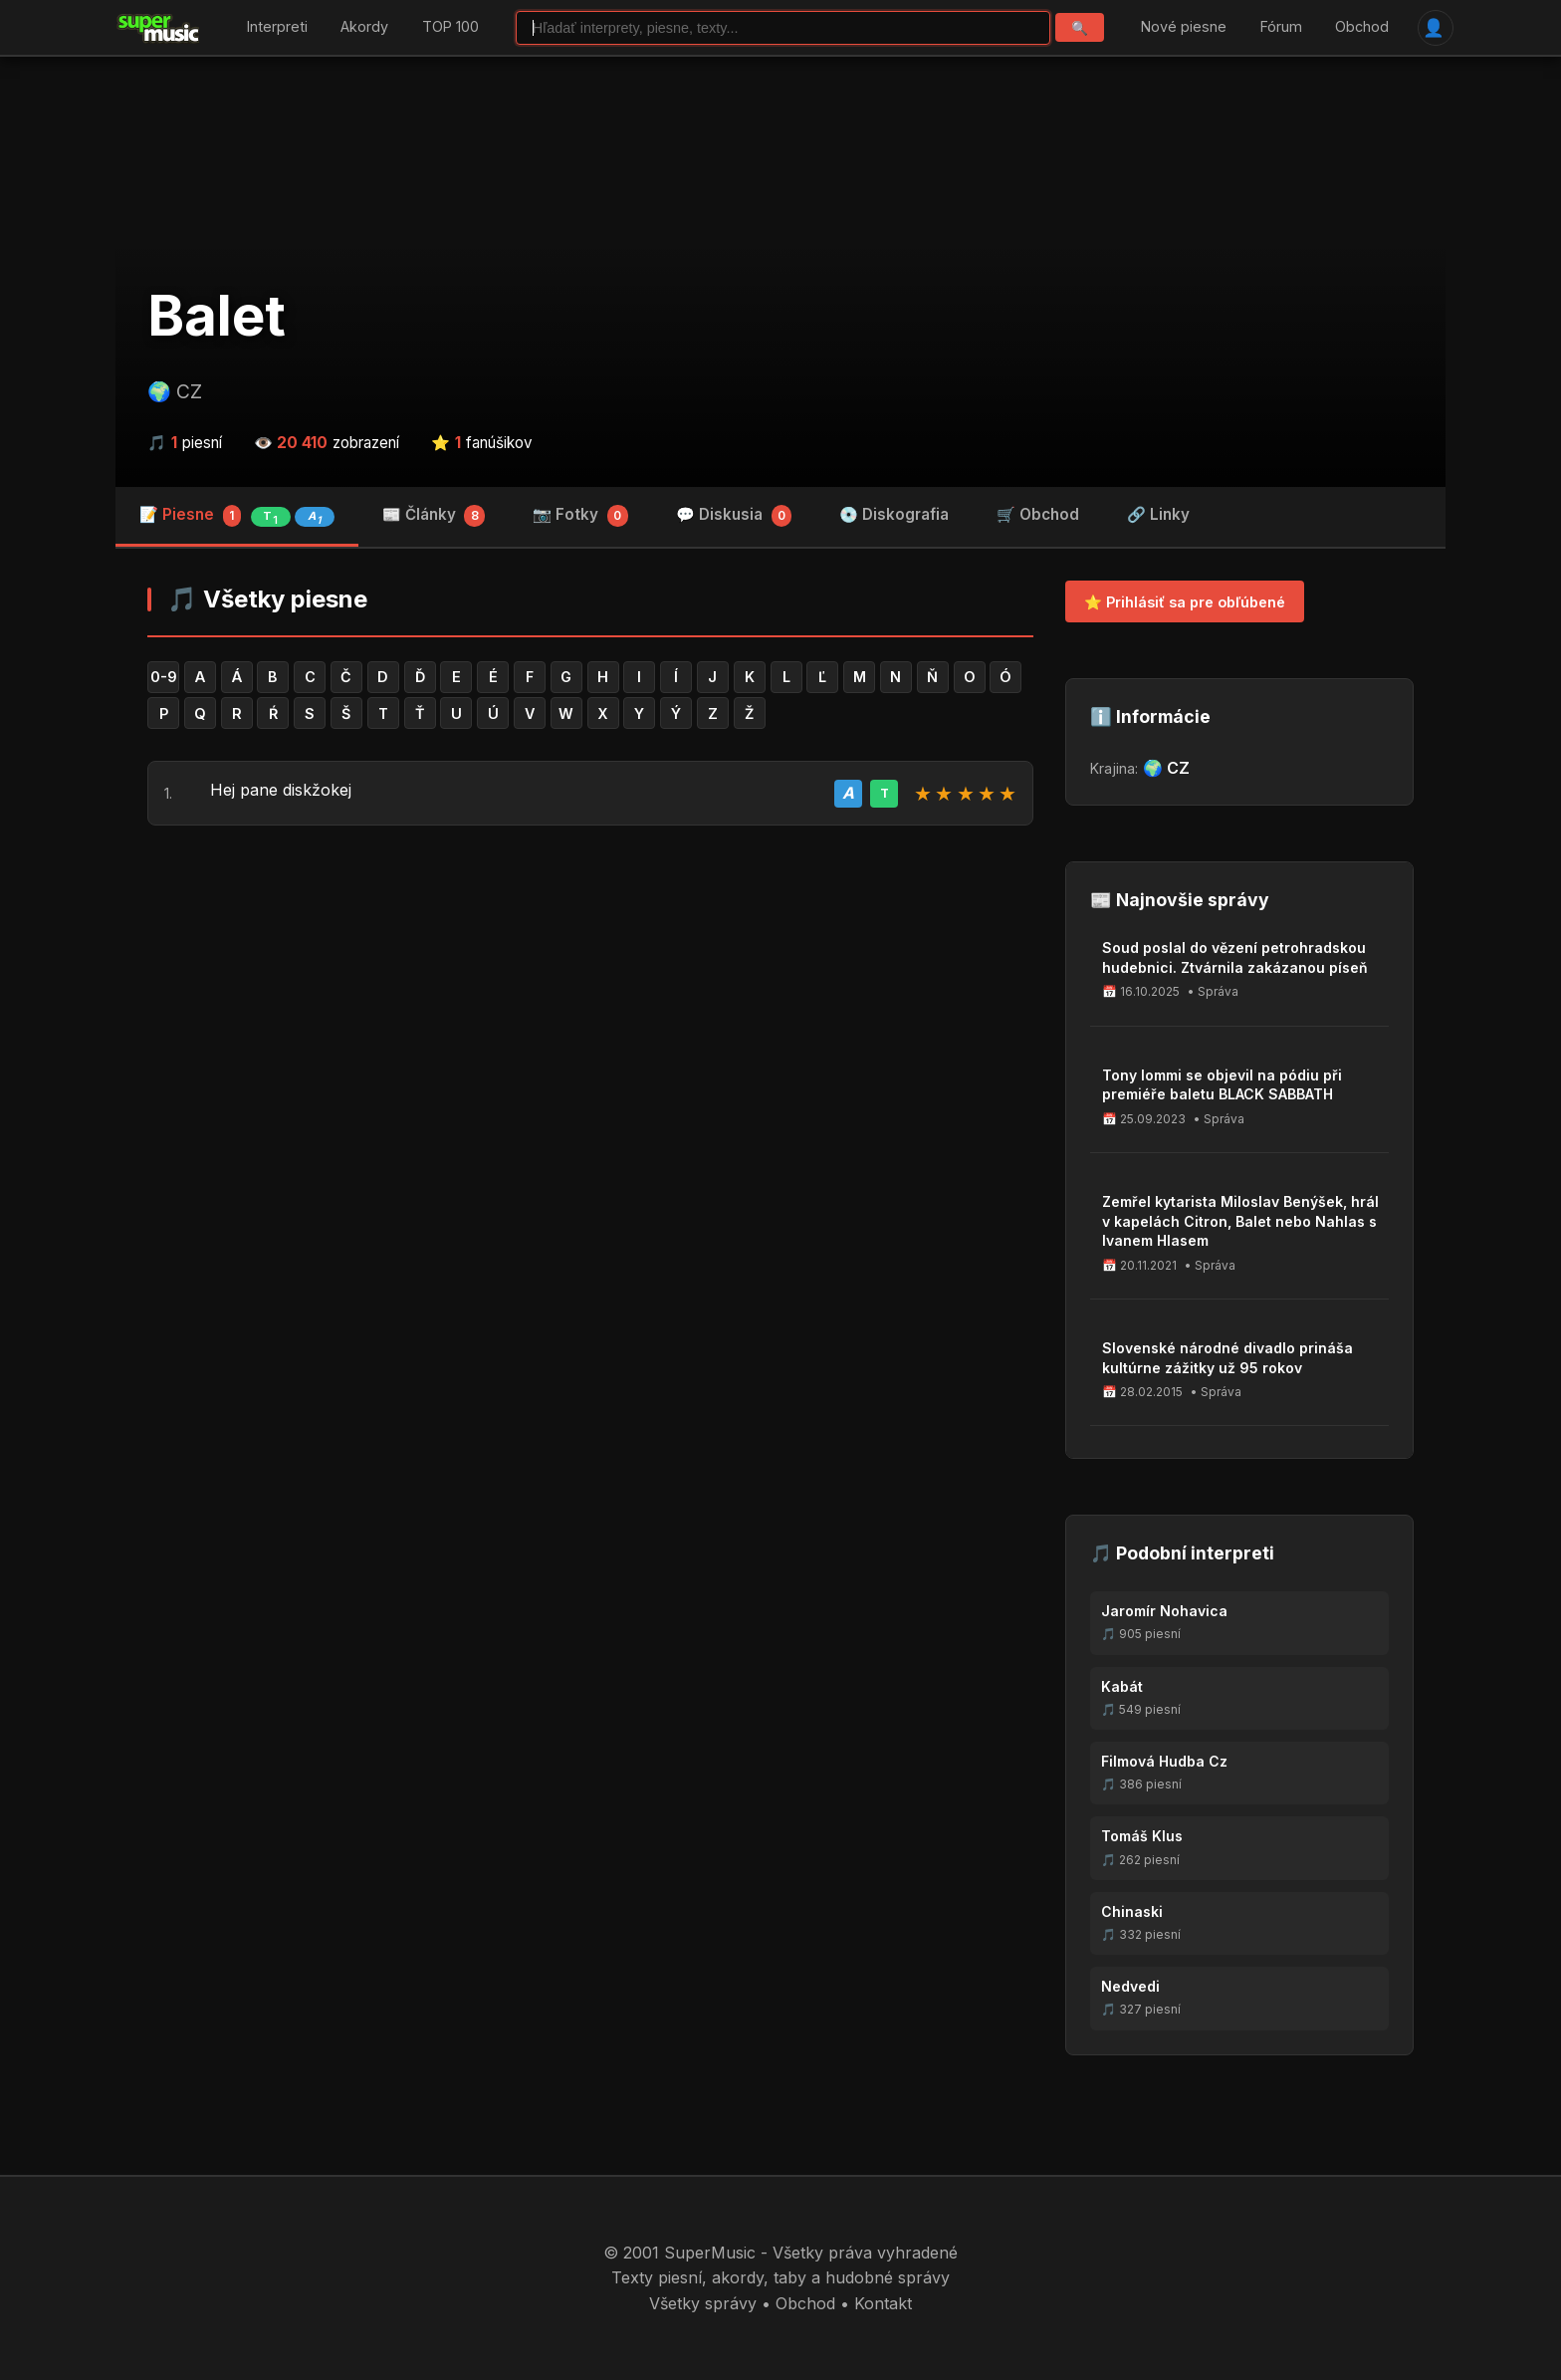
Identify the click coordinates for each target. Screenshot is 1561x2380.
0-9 (163, 676)
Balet (216, 316)
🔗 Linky (1158, 514)
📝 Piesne (236, 516)
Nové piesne (1183, 27)
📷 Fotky (580, 516)
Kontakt (883, 2303)
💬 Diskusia (734, 516)
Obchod (1362, 27)
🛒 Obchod (1038, 514)
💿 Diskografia (894, 514)
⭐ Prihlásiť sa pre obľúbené (1184, 602)
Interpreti (277, 27)
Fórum (1281, 27)
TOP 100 (450, 27)
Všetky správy (703, 2303)
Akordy (364, 27)
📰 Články (434, 516)
